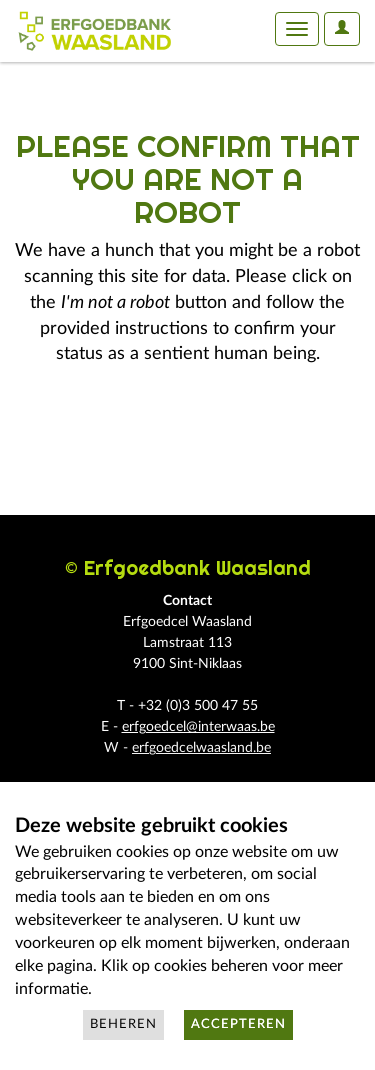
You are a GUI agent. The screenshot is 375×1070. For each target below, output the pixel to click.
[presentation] (182, 431)
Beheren (123, 1024)
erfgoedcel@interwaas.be (198, 727)
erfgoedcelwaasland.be (201, 748)
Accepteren (238, 1024)
